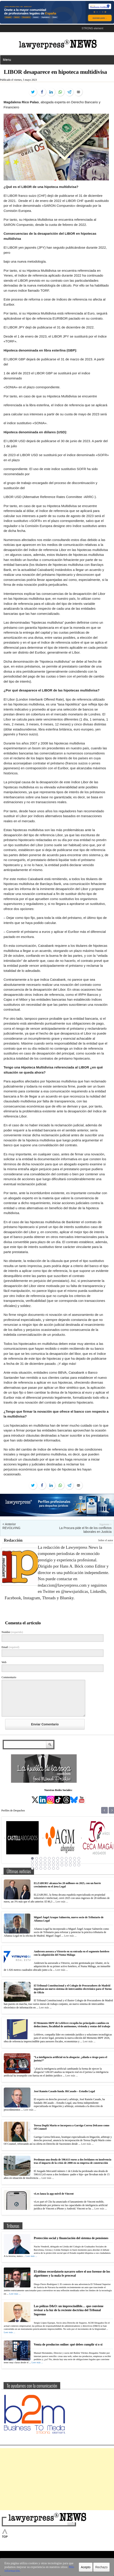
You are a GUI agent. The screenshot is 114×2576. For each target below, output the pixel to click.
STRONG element (92, 28)
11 (74, 1858)
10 (70, 1858)
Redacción (13, 1540)
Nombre (12, 1632)
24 (78, 1861)
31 (57, 1865)
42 (53, 1868)
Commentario (9, 1677)
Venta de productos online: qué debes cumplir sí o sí (68, 2344)
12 (78, 1858)
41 (49, 1868)
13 (32, 1861)
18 (53, 1861)
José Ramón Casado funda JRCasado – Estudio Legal (64, 2091)
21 (66, 1861)
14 (36, 1861)
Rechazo (101, 2568)
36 (78, 1865)
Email (10, 1647)
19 (57, 1861)
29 (49, 1865)
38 (36, 1868)
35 (74, 1865)
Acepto (86, 2568)
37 (32, 1868)
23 (74, 1861)
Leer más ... (62, 1901)
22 (70, 1861)
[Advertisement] (57, 2479)
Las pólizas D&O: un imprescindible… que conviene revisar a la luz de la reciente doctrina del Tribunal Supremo (68, 2310)
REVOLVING (11, 1528)
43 (57, 1868)
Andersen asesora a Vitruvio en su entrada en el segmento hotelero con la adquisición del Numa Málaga (71, 1953)
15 (40, 1861)
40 (45, 1868)
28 (45, 1865)
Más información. (58, 2569)
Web (4, 1662)
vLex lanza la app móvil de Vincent (54, 2193)
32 (61, 1865)
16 (45, 1861)
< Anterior (9, 1524)
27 (40, 1865)
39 (40, 1868)
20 (61, 1861)
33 (66, 1865)
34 (70, 1865)
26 (36, 1865)
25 (32, 1865)
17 (49, 1861)
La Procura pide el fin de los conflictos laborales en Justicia (85, 1529)
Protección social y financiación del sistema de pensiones (71, 2238)
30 (53, 1865)
